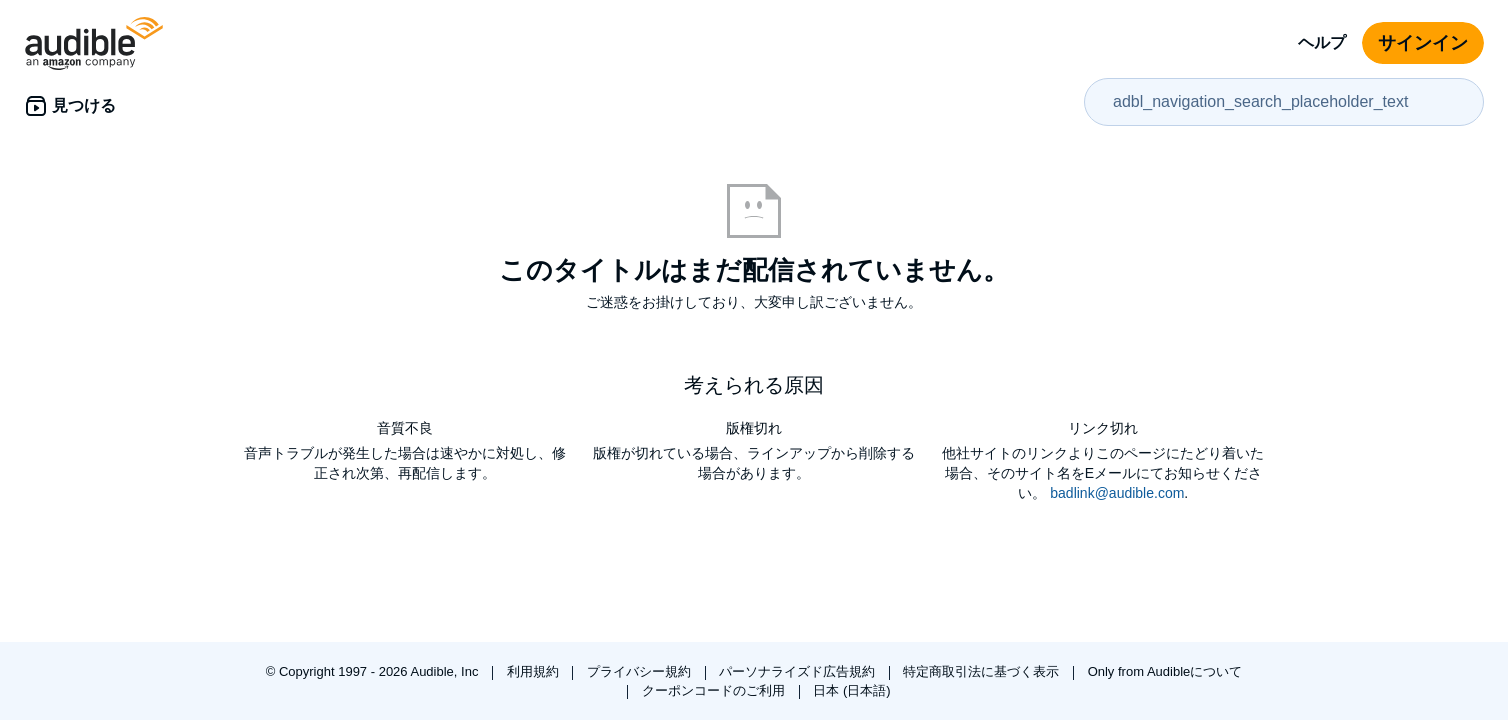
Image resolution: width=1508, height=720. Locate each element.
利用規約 (535, 671)
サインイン (1423, 43)
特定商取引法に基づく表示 (983, 671)
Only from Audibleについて (1165, 671)
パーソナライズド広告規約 (799, 671)
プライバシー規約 (641, 671)
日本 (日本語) (851, 690)
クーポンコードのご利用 (715, 690)
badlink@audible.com (1117, 493)
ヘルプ (1322, 42)
